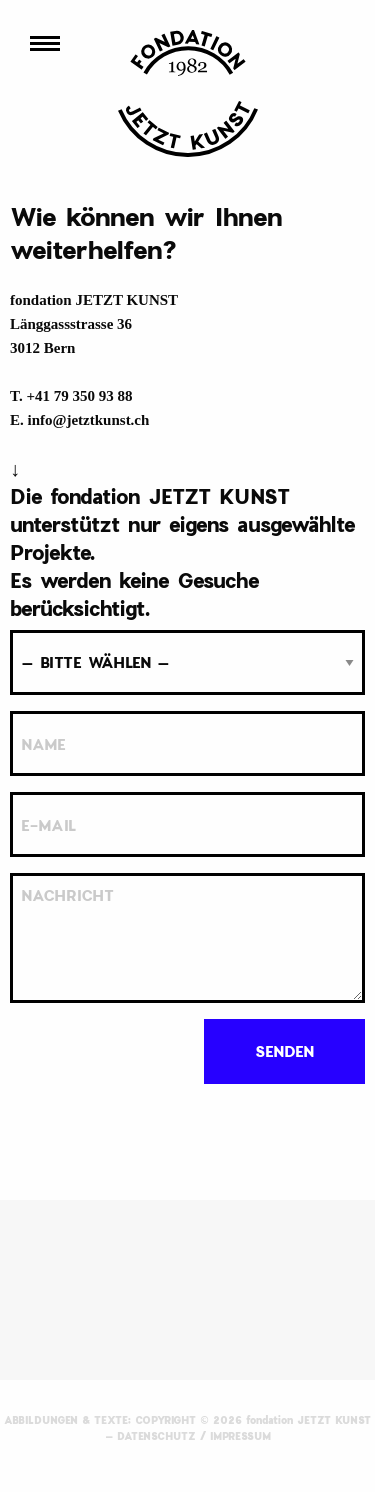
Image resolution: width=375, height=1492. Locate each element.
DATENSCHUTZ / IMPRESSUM (194, 1436)
